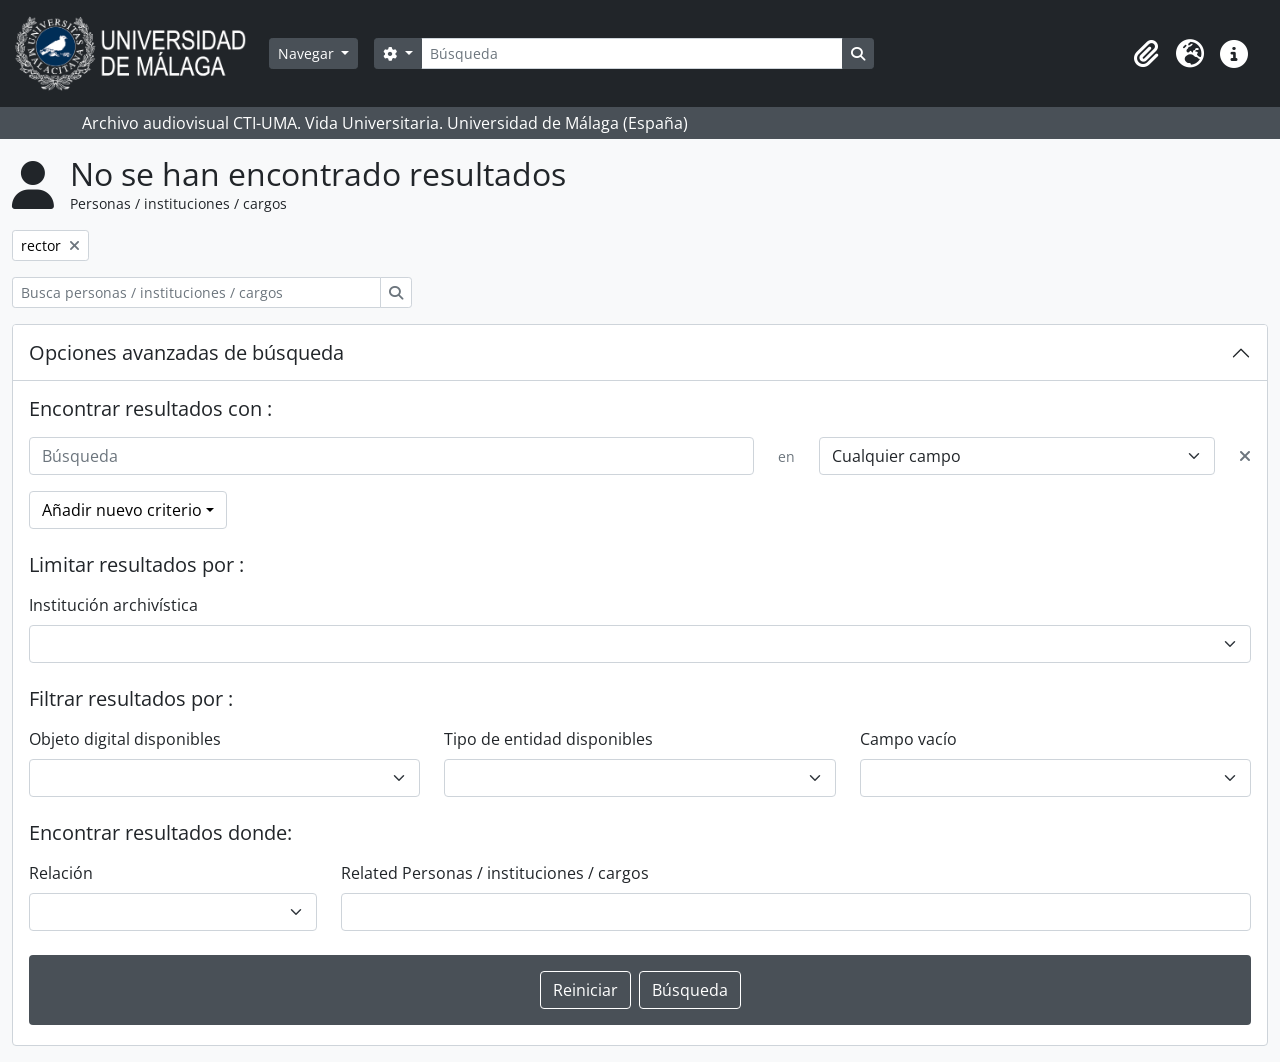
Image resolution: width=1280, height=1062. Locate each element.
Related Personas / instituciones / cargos (495, 873)
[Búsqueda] (632, 53)
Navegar (308, 53)
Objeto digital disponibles (125, 739)
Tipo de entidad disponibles (548, 739)
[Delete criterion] (1245, 456)
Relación (61, 873)
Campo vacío (908, 739)
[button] (1146, 54)
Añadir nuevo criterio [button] (122, 510)
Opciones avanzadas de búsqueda (186, 352)
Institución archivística (113, 605)
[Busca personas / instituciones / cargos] (196, 292)
